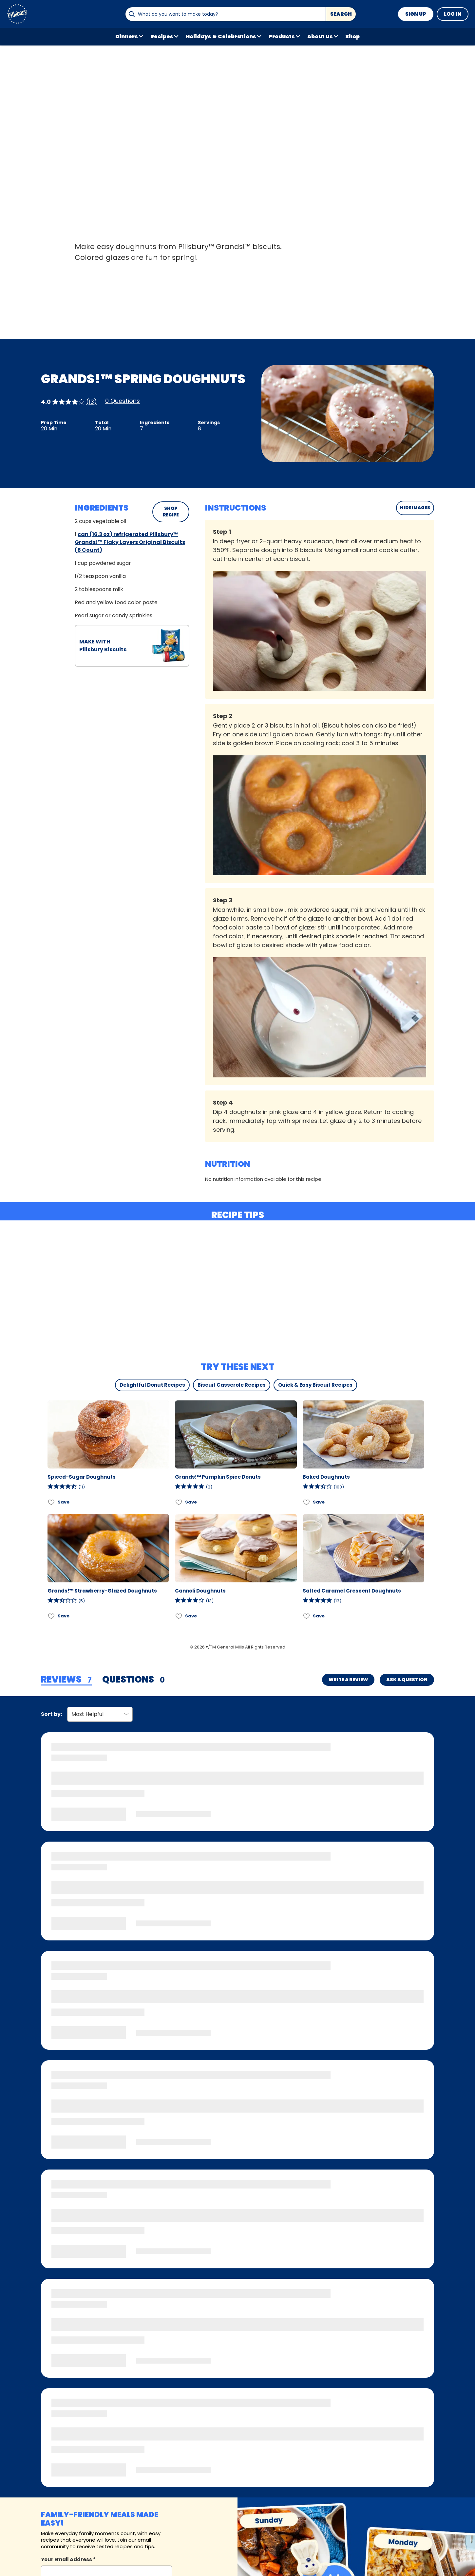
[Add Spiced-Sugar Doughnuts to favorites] (52, 1502)
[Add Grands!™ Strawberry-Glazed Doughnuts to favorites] (52, 1616)
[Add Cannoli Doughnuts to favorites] (179, 1616)
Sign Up (415, 13)
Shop (352, 36)
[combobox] (225, 14)
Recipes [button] (161, 36)
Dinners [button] (126, 36)
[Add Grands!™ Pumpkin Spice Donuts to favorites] (179, 1502)
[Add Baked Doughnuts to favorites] (307, 1502)
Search (341, 13)
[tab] (66, 1679)
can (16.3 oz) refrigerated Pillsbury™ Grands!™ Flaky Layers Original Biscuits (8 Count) (130, 542)
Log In (452, 13)
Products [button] (282, 36)
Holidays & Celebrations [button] (221, 36)
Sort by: (51, 1714)
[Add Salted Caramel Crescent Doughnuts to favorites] (307, 1616)
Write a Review (348, 1679)
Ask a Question (407, 1679)
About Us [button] (320, 36)
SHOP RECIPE (171, 511)
